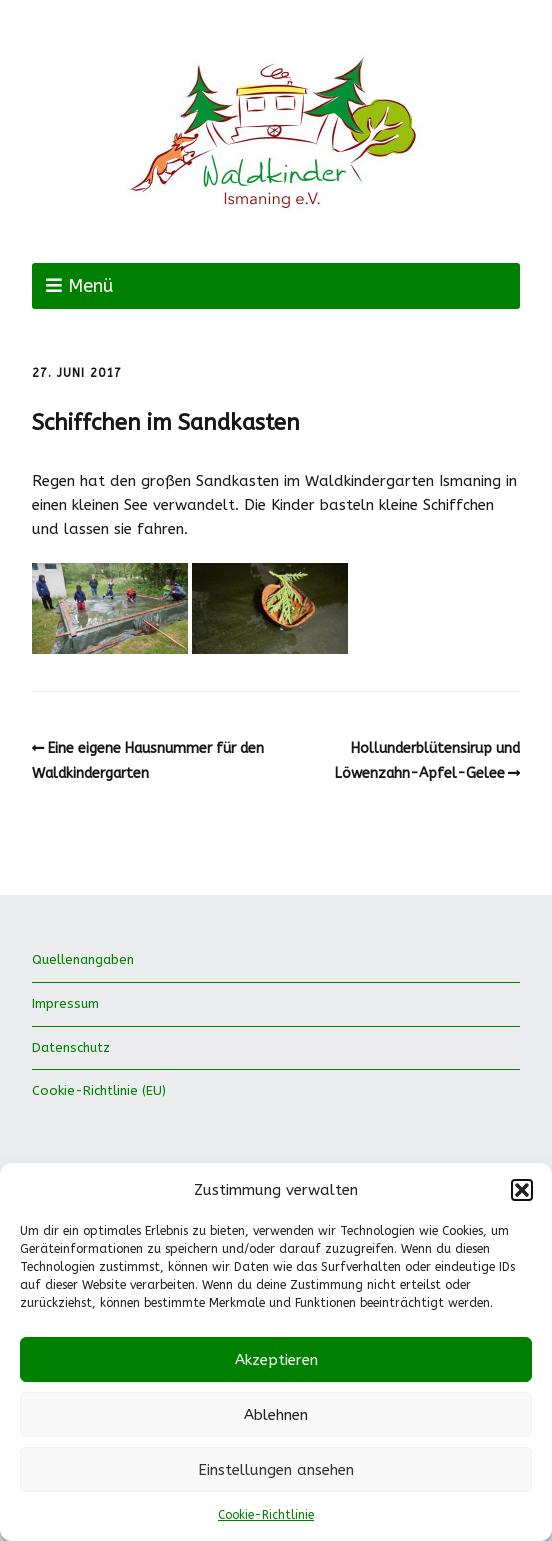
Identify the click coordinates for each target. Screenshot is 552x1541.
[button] (522, 1190)
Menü (90, 286)
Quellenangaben (83, 959)
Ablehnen (276, 1415)
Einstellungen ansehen (276, 1470)
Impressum (65, 1003)
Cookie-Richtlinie (266, 1515)
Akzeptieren (276, 1360)
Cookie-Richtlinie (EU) (99, 1090)
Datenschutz (71, 1047)
